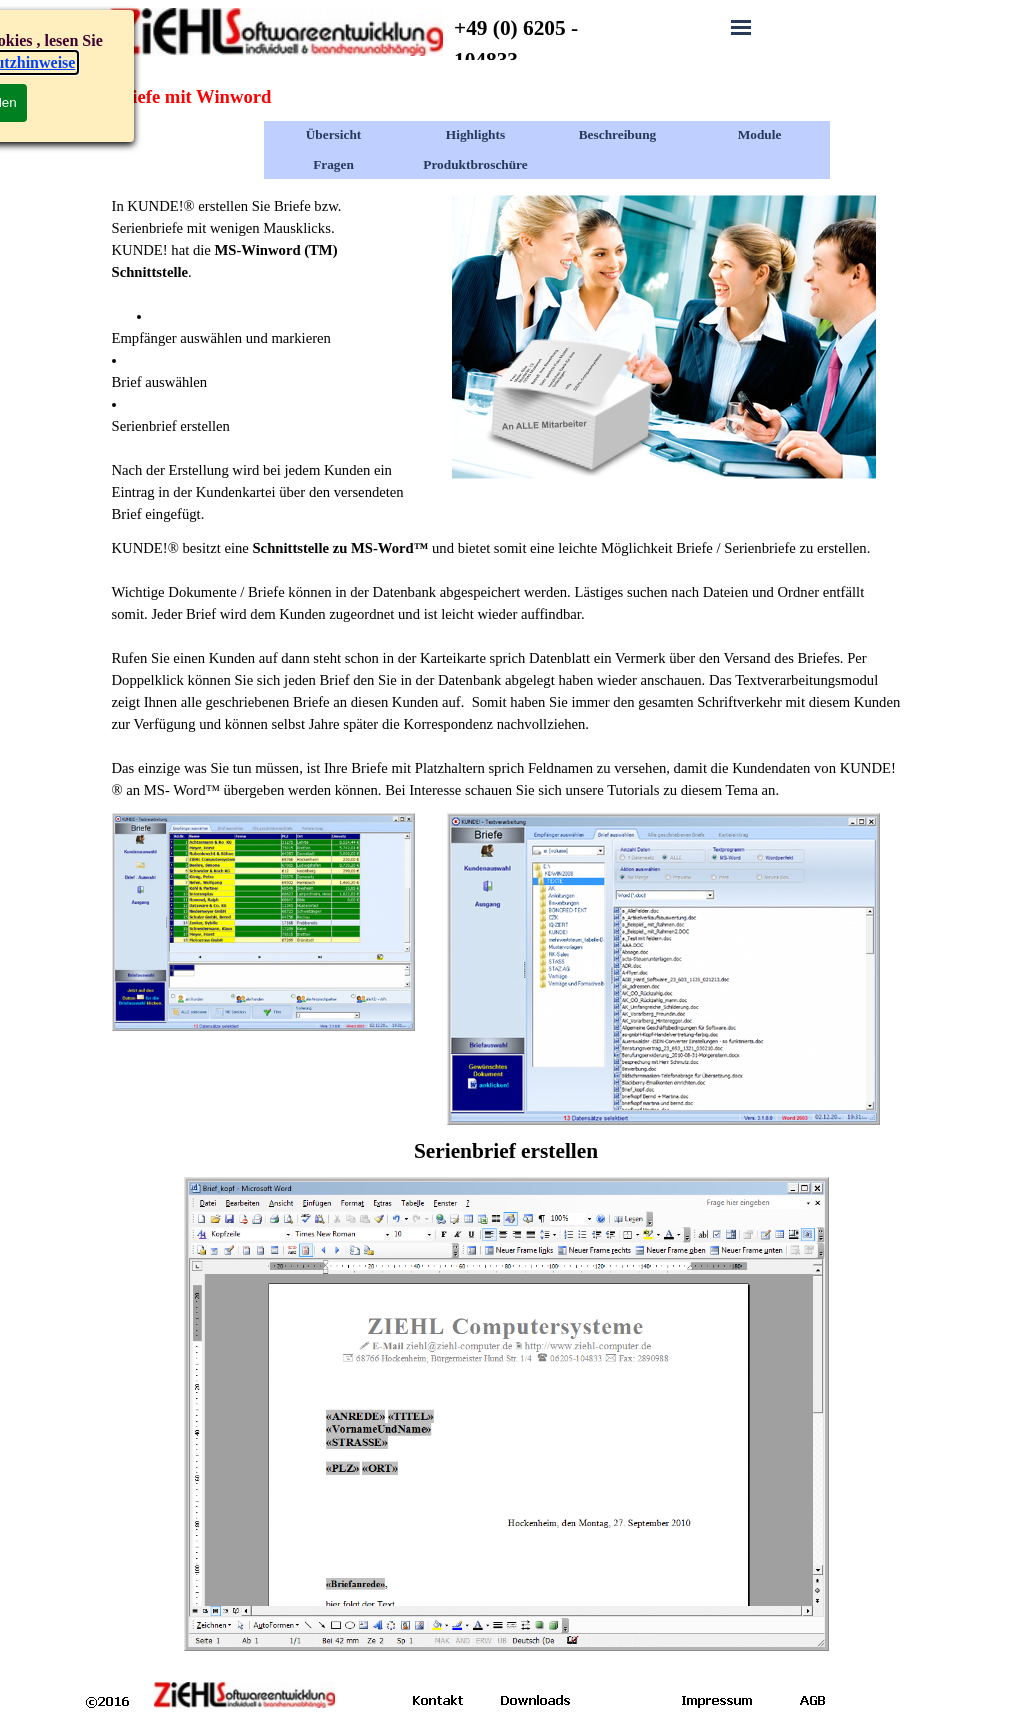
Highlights (475, 134)
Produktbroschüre (475, 164)
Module (760, 134)
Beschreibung (618, 134)
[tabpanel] (547, 44)
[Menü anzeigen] (741, 27)
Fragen (333, 164)
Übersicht (334, 134)
